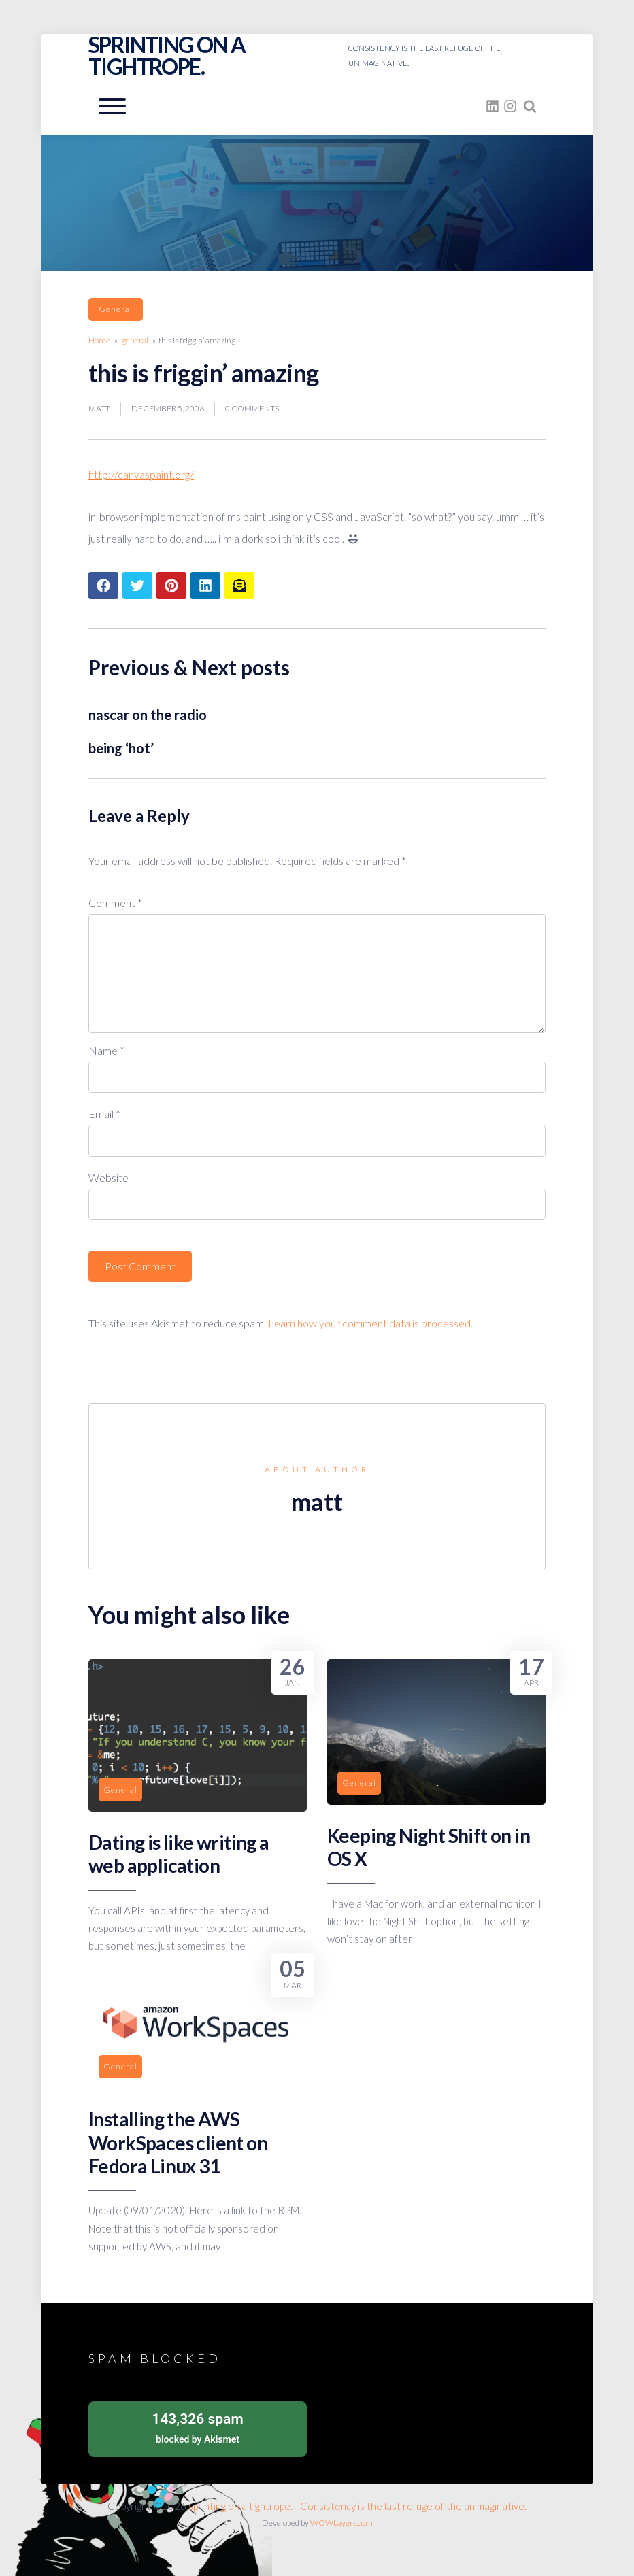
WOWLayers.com (341, 2523)
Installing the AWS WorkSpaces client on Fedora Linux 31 (177, 2142)
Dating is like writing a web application (178, 1854)
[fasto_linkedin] (492, 106)
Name (106, 1050)
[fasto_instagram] (510, 106)
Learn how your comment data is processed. (370, 1323)
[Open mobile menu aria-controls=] (112, 106)
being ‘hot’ (121, 748)
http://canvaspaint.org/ (141, 474)
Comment (115, 902)
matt (99, 408)
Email (104, 1113)
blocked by (198, 2426)
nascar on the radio (147, 715)
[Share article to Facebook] (103, 585)
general (116, 309)
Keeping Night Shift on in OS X (428, 1847)
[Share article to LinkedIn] (205, 585)
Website (108, 1177)
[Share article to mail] (239, 585)
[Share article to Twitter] (137, 585)
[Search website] (530, 106)
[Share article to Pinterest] (171, 585)
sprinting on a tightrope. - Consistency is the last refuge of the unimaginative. (357, 2506)
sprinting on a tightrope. (167, 55)
